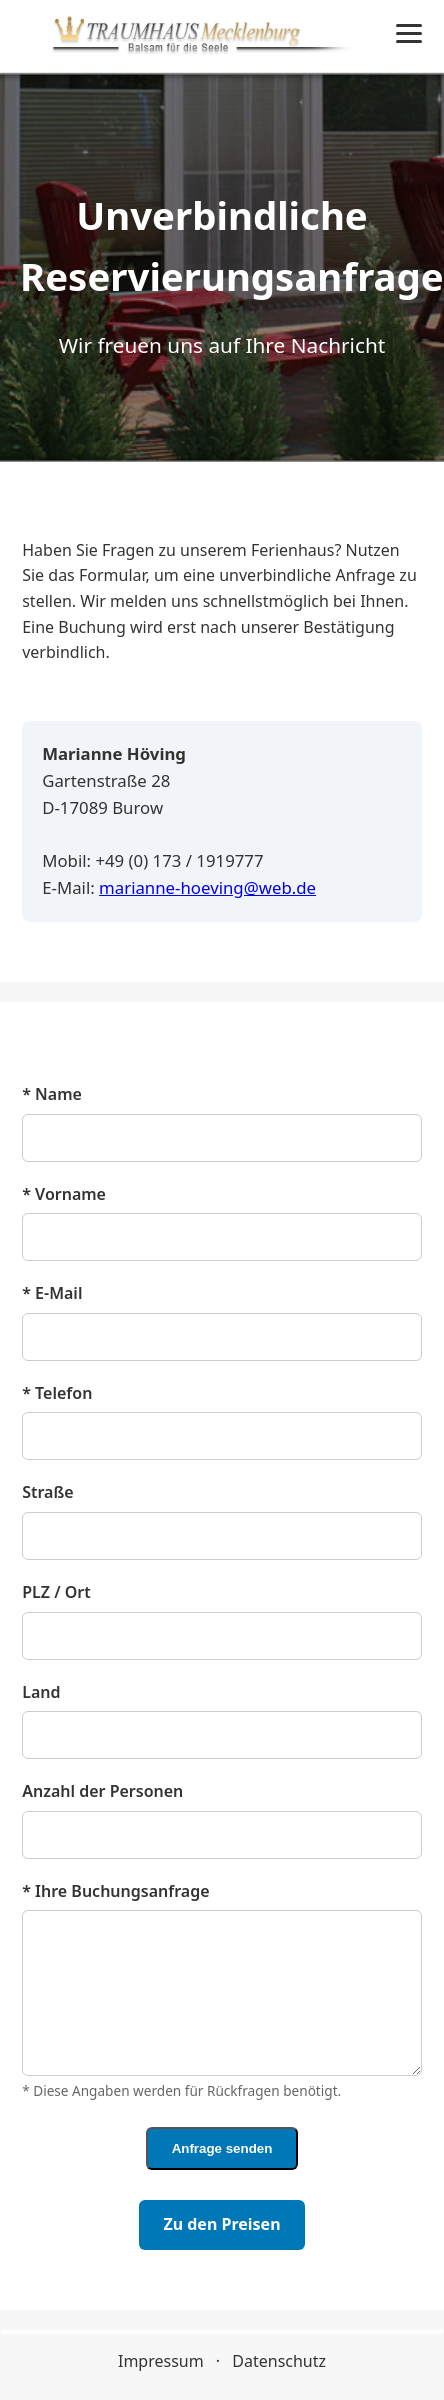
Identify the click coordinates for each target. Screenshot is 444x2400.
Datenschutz (279, 2361)
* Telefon (57, 1393)
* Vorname (64, 1194)
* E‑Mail (52, 1293)
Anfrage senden (222, 2148)
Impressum (161, 2361)
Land (41, 1692)
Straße (47, 1492)
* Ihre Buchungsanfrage (115, 1891)
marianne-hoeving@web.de (207, 887)
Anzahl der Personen (102, 1791)
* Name (52, 1094)
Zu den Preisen (221, 2224)
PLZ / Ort (56, 1592)
